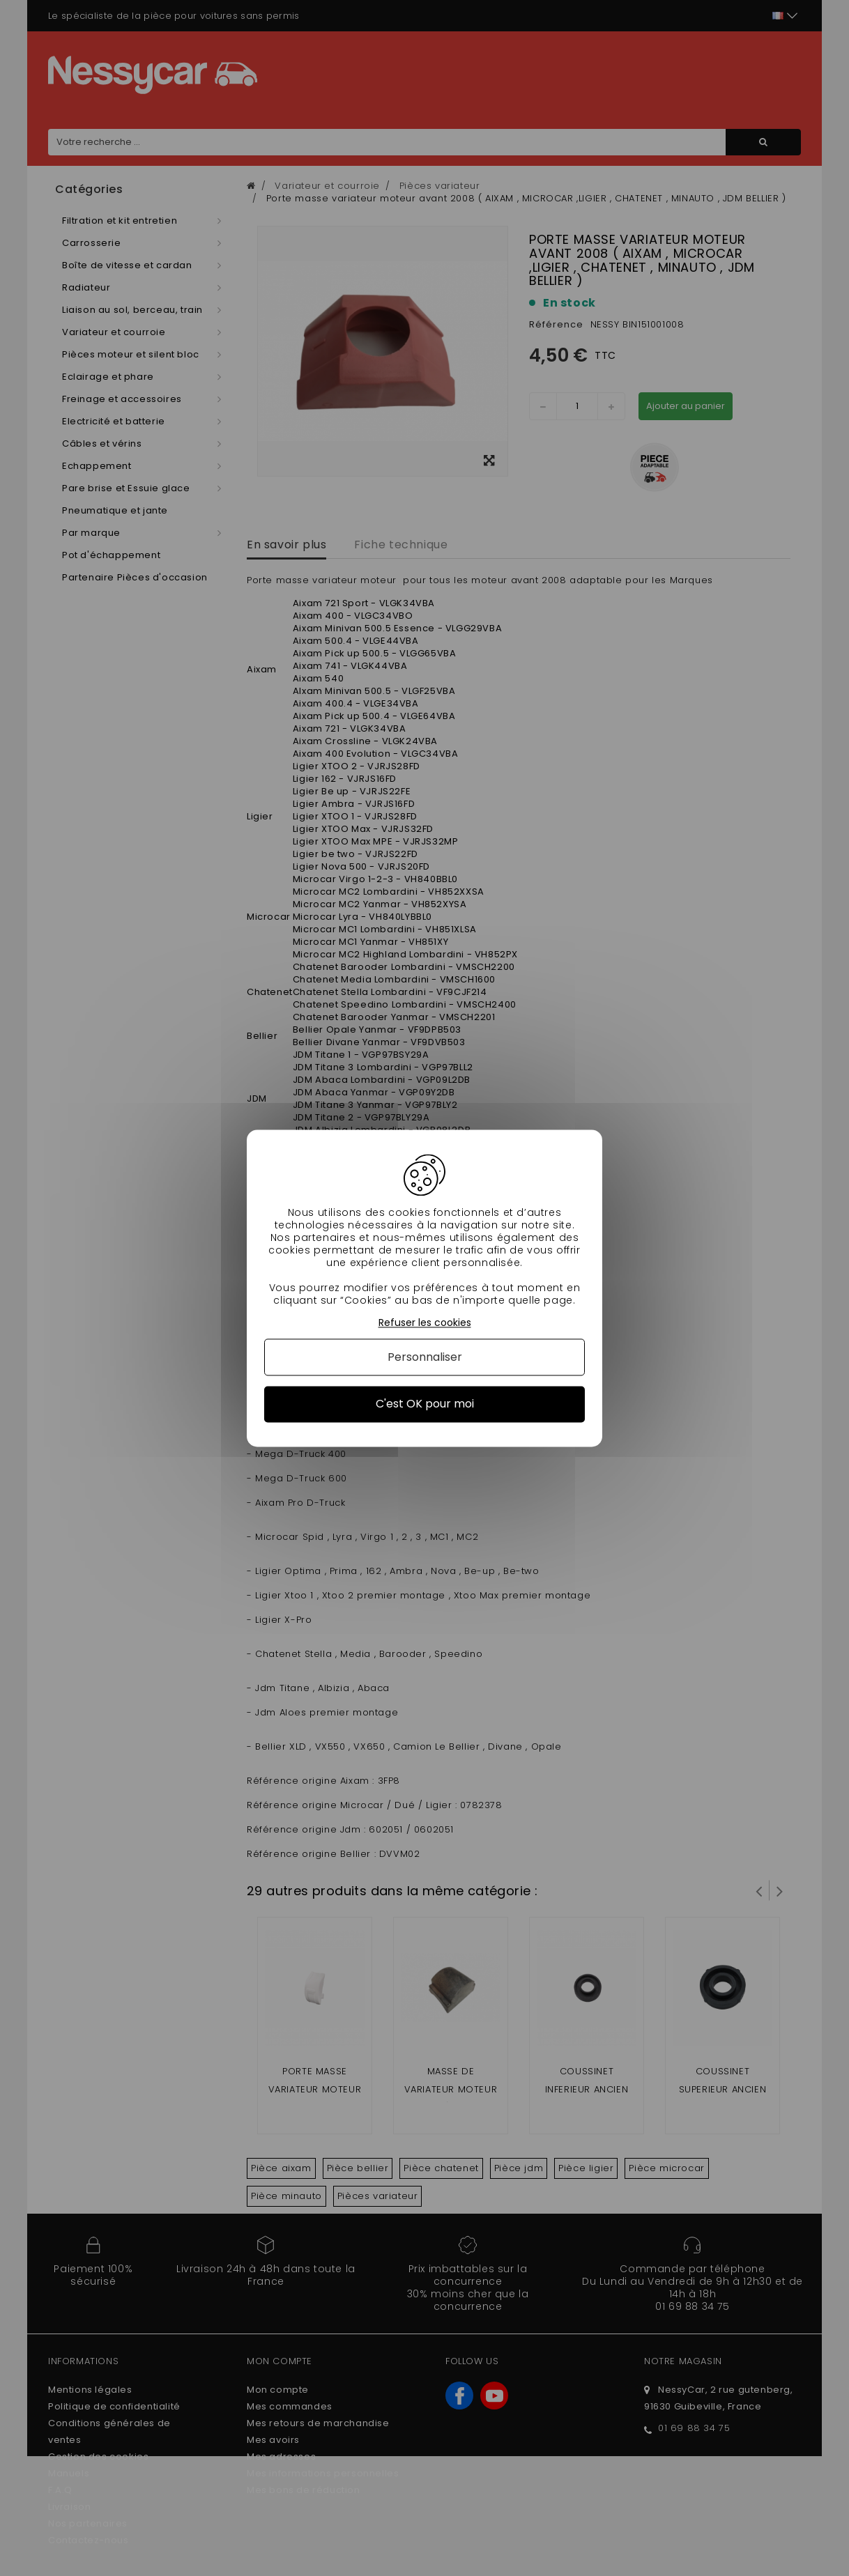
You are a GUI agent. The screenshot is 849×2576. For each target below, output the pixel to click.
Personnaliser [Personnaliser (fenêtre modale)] (425, 1358)
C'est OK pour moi (425, 1404)
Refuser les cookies (424, 1323)
